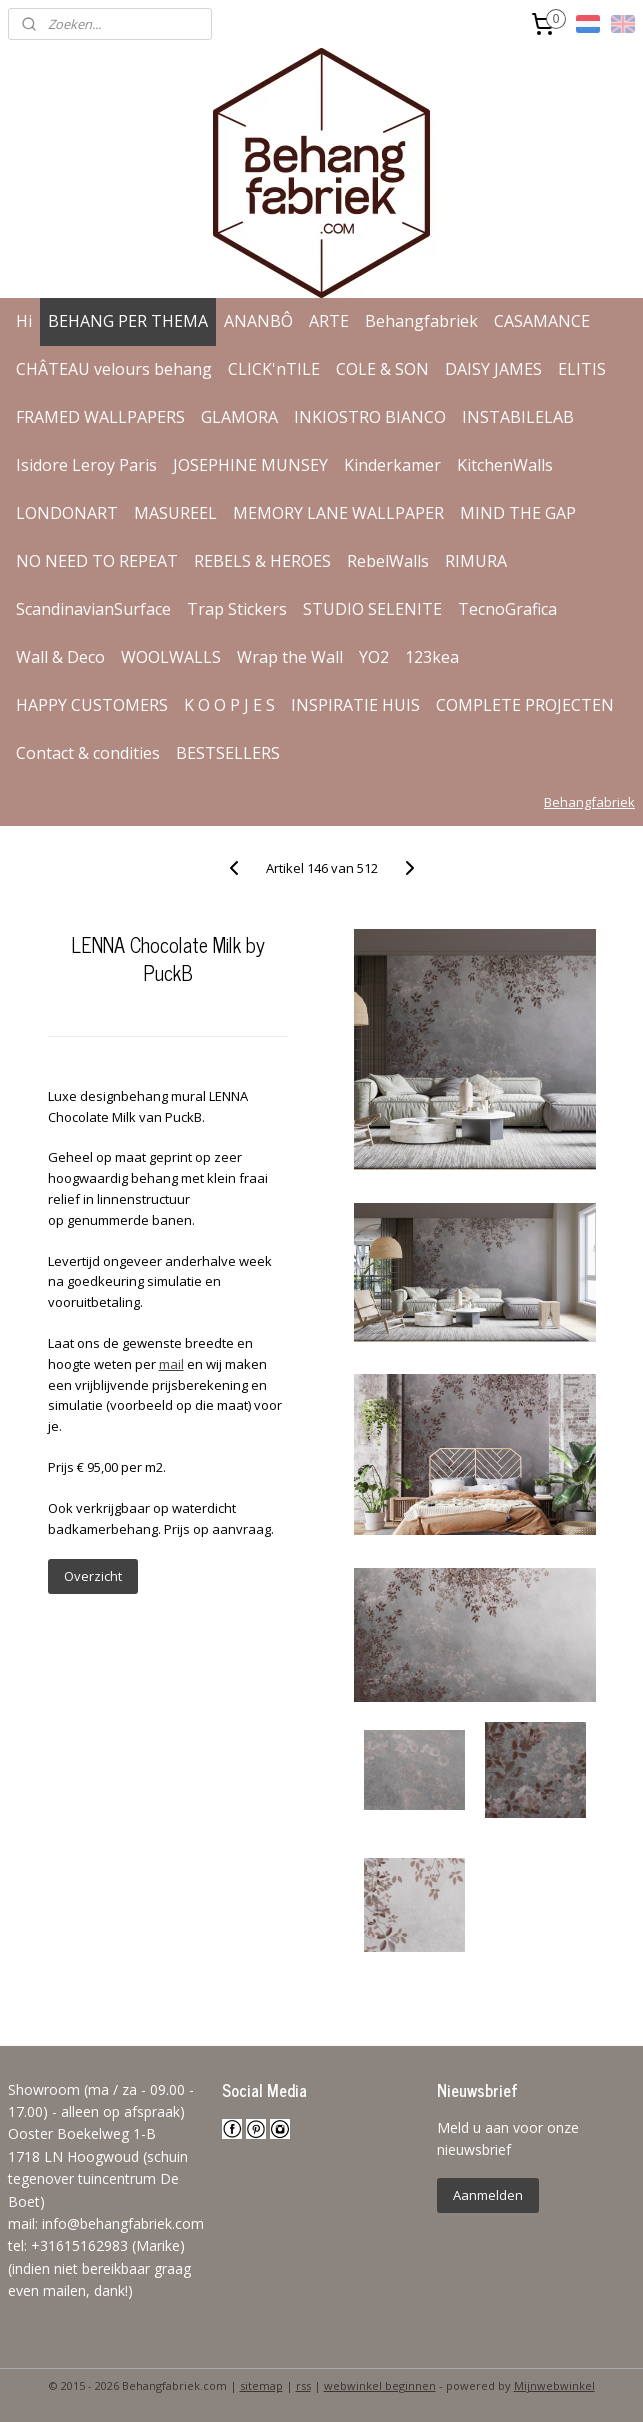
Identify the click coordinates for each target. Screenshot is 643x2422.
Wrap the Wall (290, 657)
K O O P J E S (229, 705)
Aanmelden (488, 2195)
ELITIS (582, 369)
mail (171, 1364)
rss (303, 2385)
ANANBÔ (258, 321)
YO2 (374, 657)
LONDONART (67, 513)
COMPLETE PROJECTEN (525, 705)
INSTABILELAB (518, 417)
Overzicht (93, 1576)
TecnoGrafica (507, 609)
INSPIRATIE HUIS (355, 705)
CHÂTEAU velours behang (114, 369)
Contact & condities (88, 753)
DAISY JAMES (493, 369)
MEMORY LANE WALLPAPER (338, 513)
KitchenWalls (505, 465)
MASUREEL (175, 513)
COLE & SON (382, 369)
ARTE (329, 321)
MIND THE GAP (518, 513)
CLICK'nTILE (274, 369)
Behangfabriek (421, 321)
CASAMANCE (542, 321)
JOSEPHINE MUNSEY (250, 465)
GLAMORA (239, 417)
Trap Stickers (237, 609)
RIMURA (476, 561)
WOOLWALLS (171, 657)
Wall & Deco (60, 657)
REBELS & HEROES (262, 561)
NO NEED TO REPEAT (97, 561)
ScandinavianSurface (93, 609)
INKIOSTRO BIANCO (370, 417)
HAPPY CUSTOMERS (92, 705)
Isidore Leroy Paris (86, 465)
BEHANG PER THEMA (128, 321)
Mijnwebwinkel (554, 2385)
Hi (24, 321)
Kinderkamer (392, 465)
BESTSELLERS (228, 753)
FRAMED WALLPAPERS (100, 417)
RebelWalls (388, 561)
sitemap (261, 2385)
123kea (432, 657)
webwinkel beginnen (380, 2385)
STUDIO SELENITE (372, 609)
